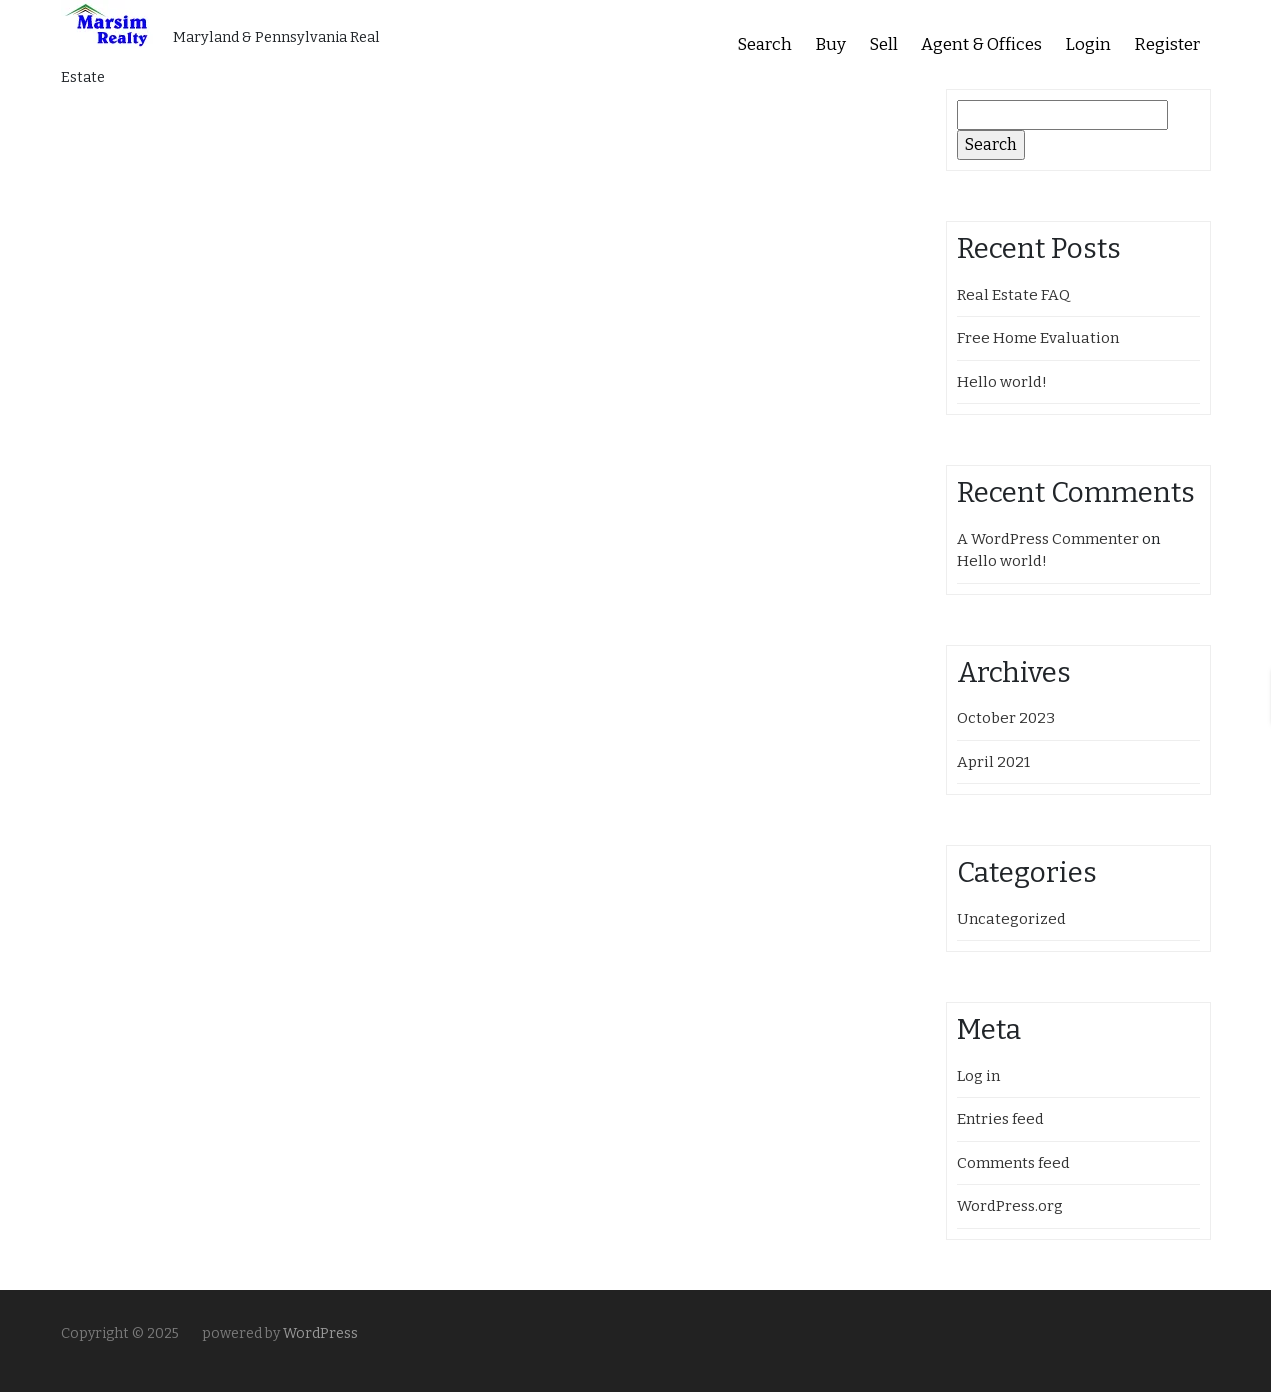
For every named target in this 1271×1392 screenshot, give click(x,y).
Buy (830, 44)
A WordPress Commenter (1048, 539)
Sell (883, 44)
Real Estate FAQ (1013, 295)
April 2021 (993, 762)
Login (1088, 44)
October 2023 (1006, 718)
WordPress (320, 1333)
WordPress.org (1010, 1206)
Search (764, 44)
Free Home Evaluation (1038, 338)
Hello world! (1002, 382)
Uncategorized (1011, 919)
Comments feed (1013, 1163)
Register (1167, 44)
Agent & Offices (981, 44)
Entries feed (1000, 1119)
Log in (978, 1076)
